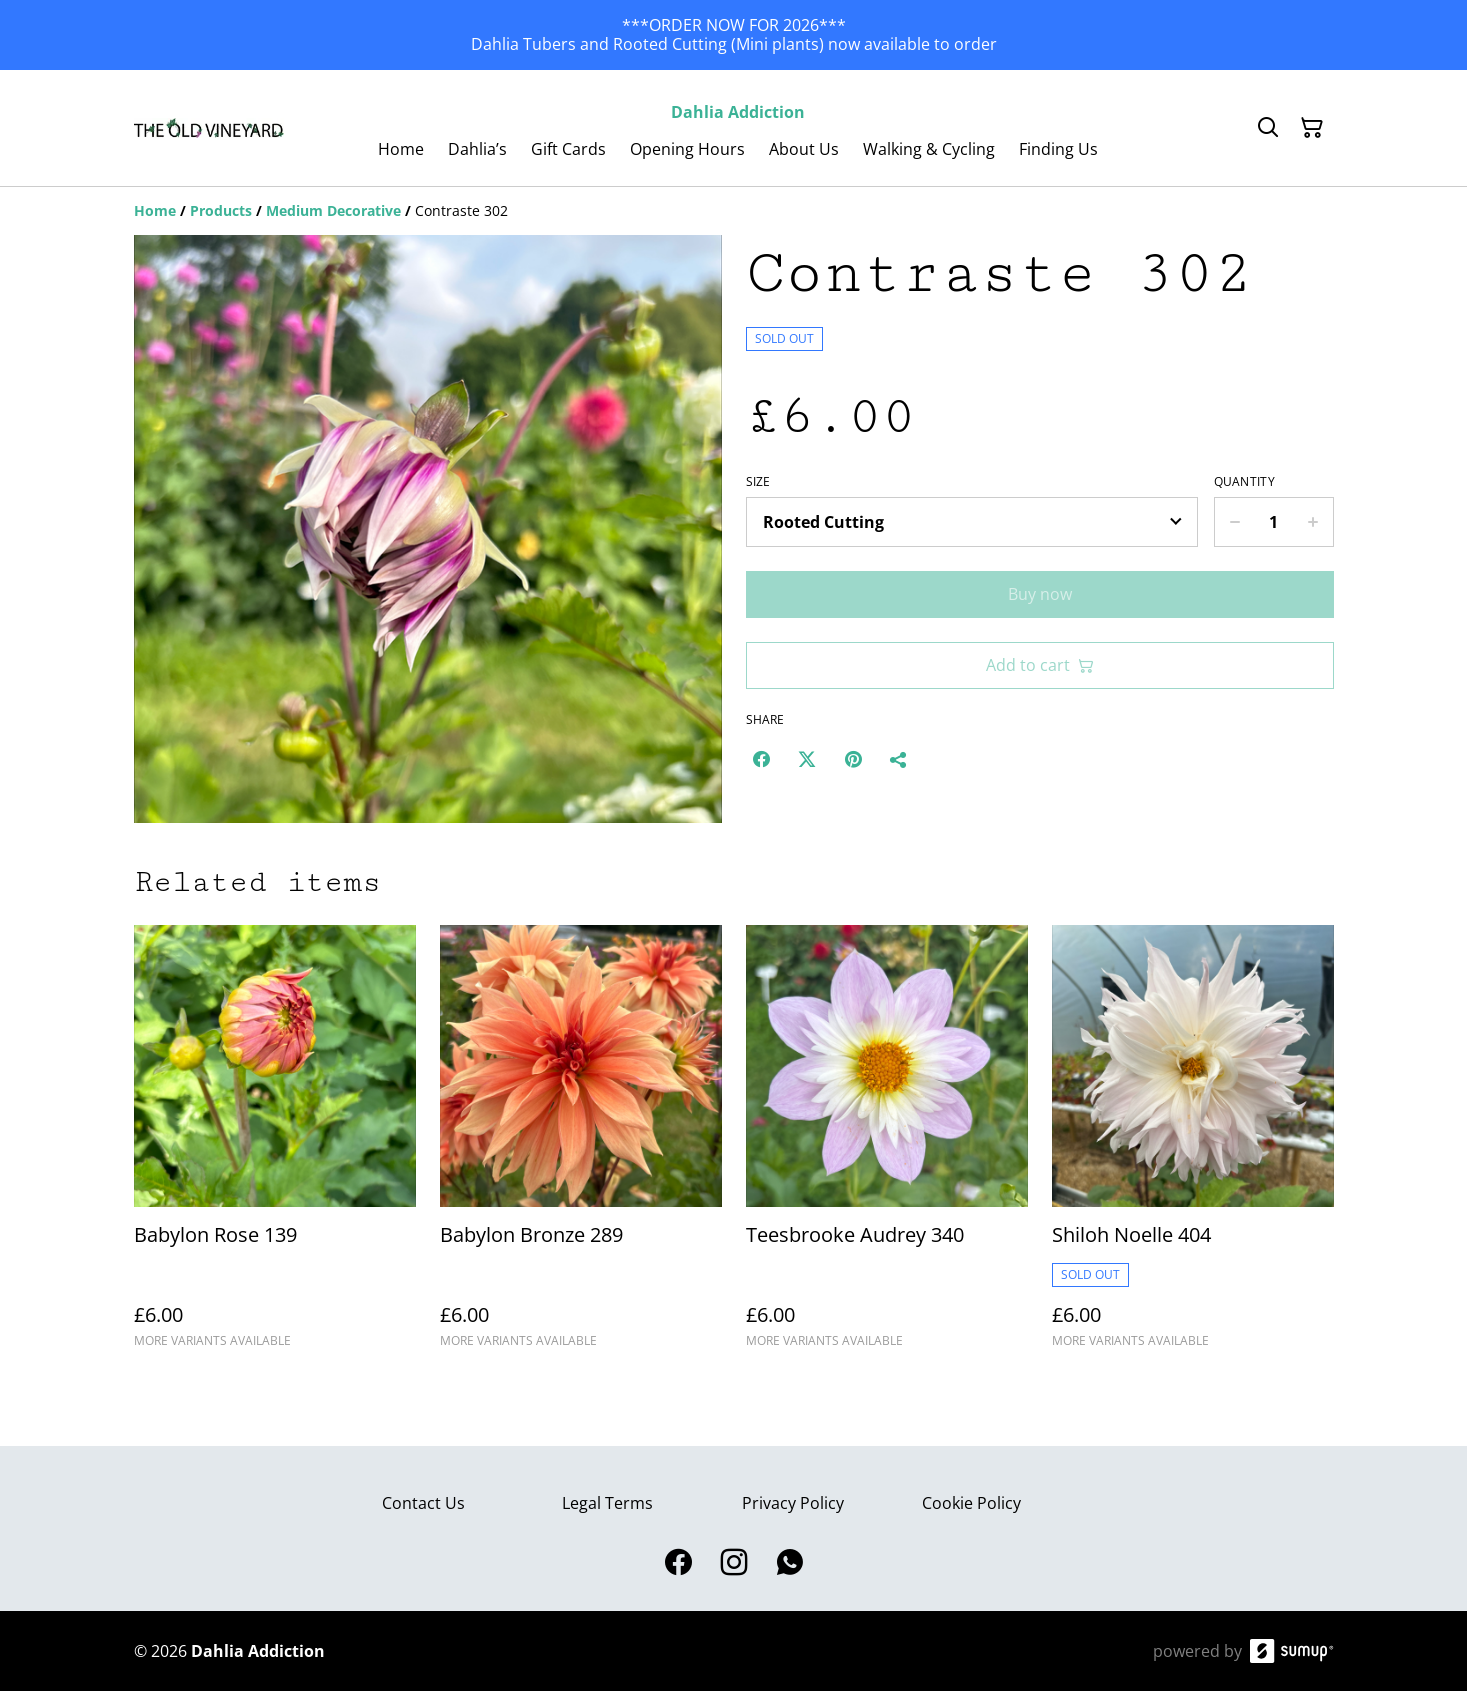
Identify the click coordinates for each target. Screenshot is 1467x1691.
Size (758, 482)
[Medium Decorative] (333, 210)
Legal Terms (607, 1503)
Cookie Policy (971, 1503)
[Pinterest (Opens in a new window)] (853, 759)
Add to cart (1040, 665)
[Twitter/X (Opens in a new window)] (807, 759)
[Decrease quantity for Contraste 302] (1234, 522)
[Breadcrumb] (734, 211)
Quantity (1244, 482)
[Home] (155, 210)
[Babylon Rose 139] (275, 1145)
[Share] (899, 759)
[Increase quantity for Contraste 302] (1313, 522)
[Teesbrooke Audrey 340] (887, 1145)
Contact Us (423, 1503)
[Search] (1268, 128)
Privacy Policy (793, 1503)
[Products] (221, 210)
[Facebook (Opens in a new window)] (761, 759)
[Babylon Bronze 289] (581, 1145)
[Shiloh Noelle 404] (1193, 1145)
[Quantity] (1274, 522)
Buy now (1040, 594)
